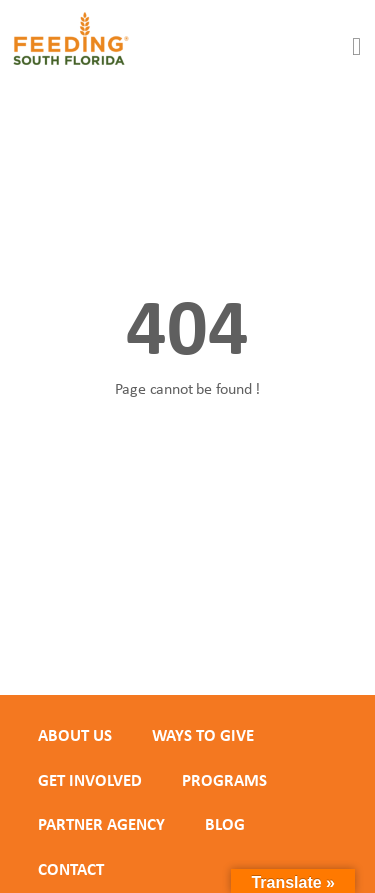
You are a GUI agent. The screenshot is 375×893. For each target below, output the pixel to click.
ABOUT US (75, 735)
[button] (357, 47)
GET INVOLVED (90, 780)
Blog (225, 824)
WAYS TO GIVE (203, 735)
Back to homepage (188, 458)
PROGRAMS (224, 780)
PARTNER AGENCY (101, 824)
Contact (71, 869)
